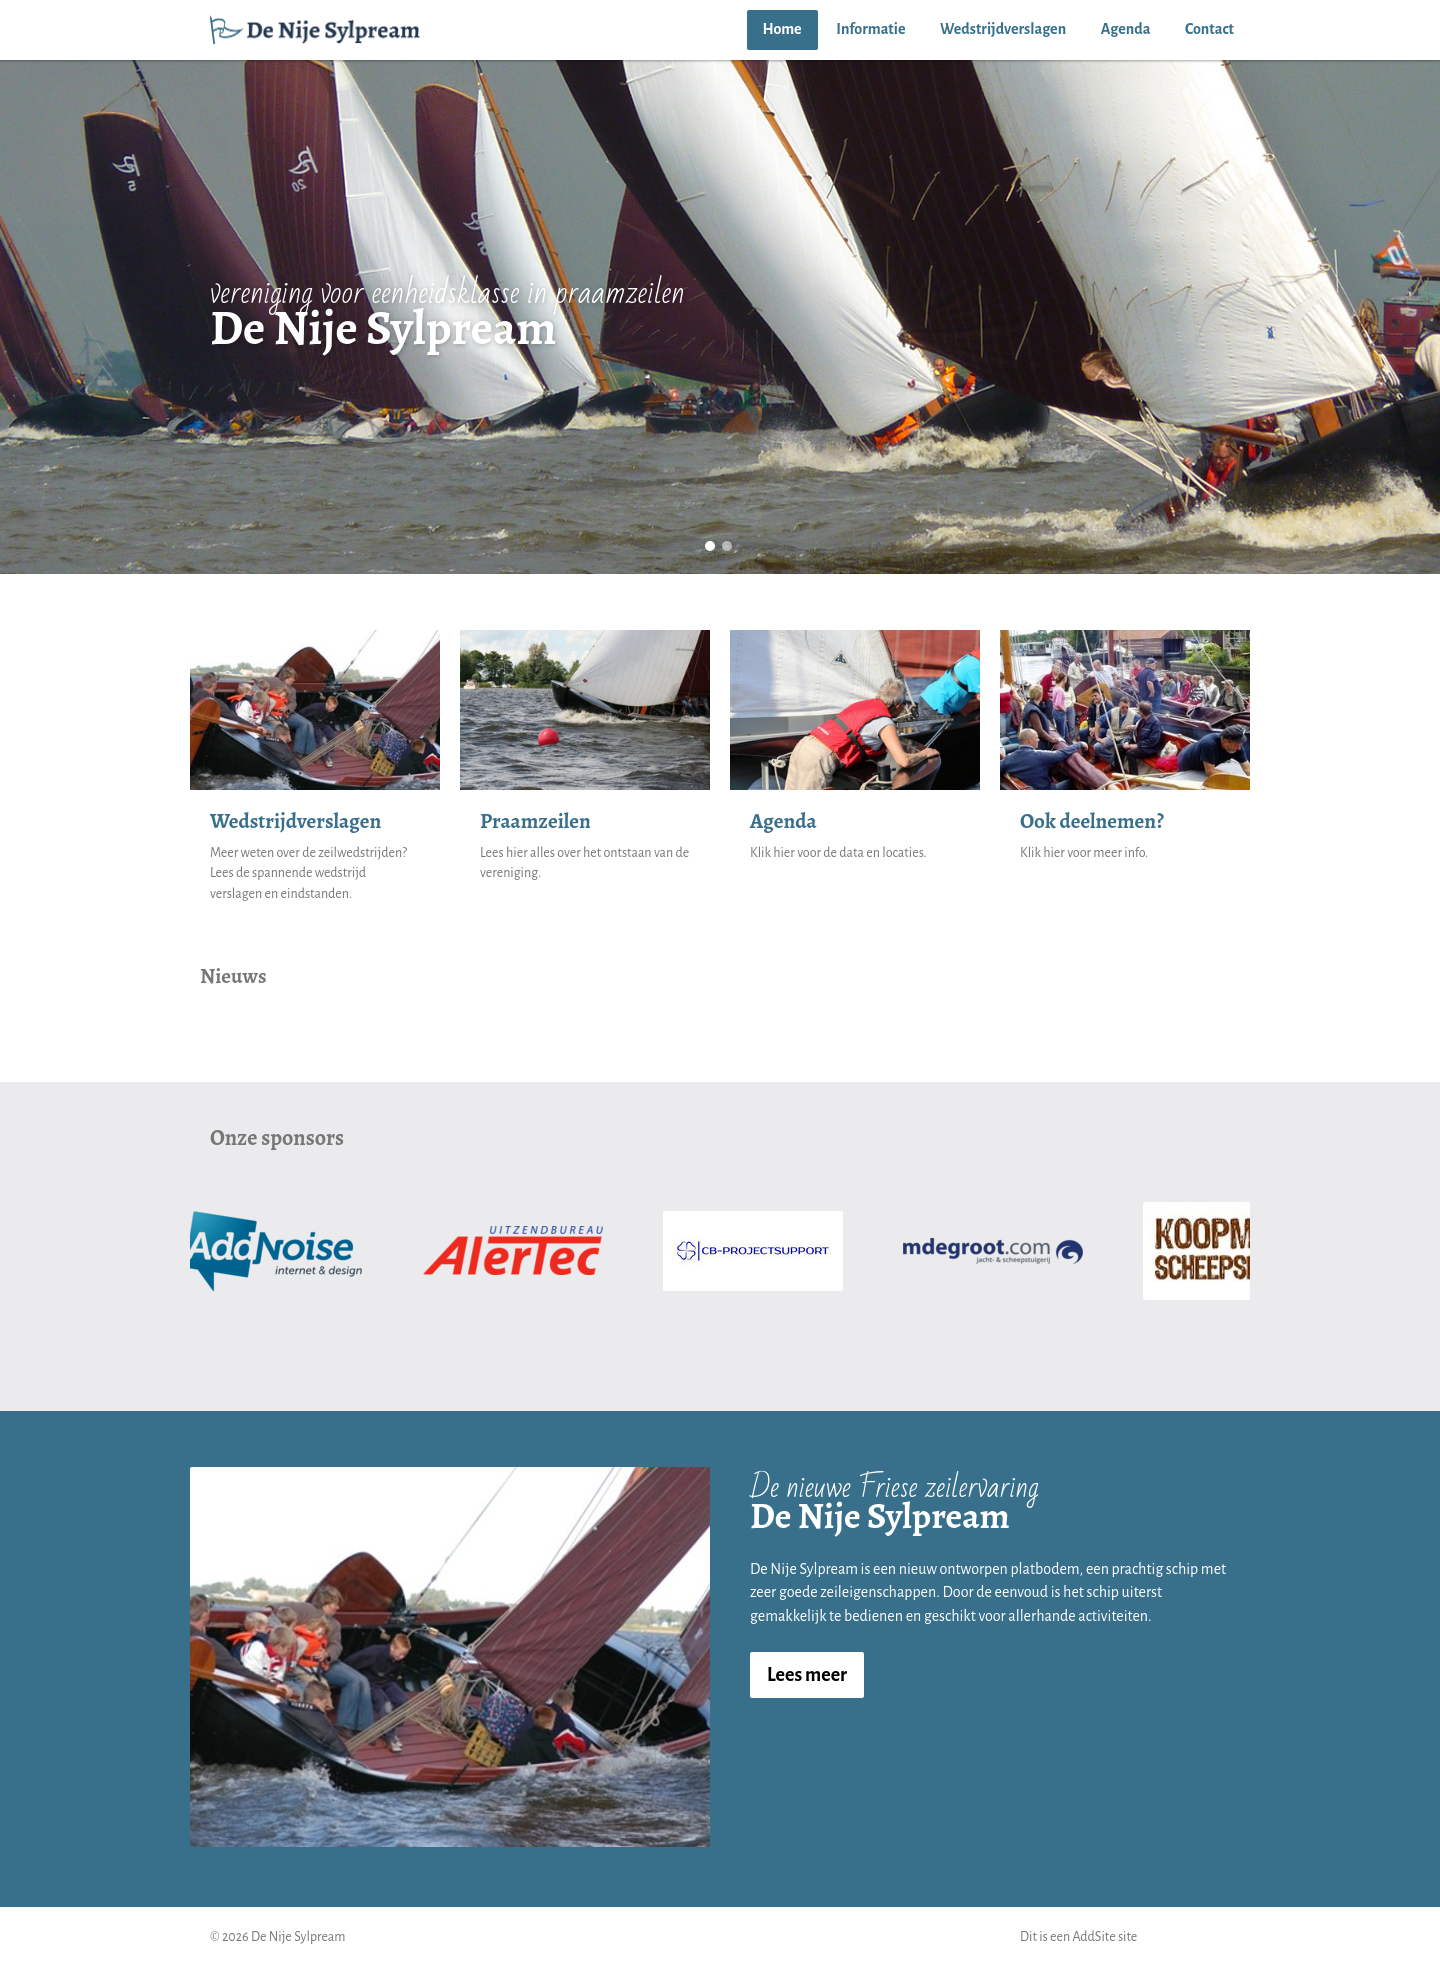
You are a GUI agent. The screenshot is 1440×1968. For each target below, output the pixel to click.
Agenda (1126, 29)
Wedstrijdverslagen (1003, 29)
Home (782, 29)
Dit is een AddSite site (1078, 1937)
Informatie (870, 29)
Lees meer (807, 1675)
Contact (1209, 29)
